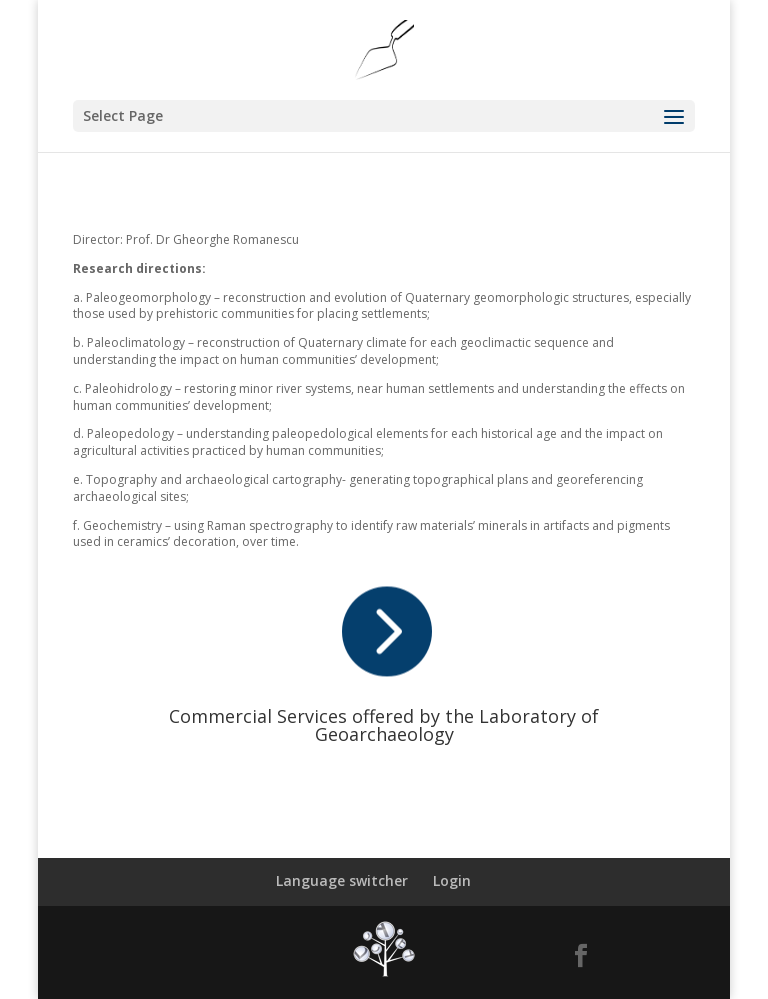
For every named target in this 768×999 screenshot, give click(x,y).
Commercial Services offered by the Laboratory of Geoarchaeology (384, 725)
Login (452, 880)
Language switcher (342, 880)
